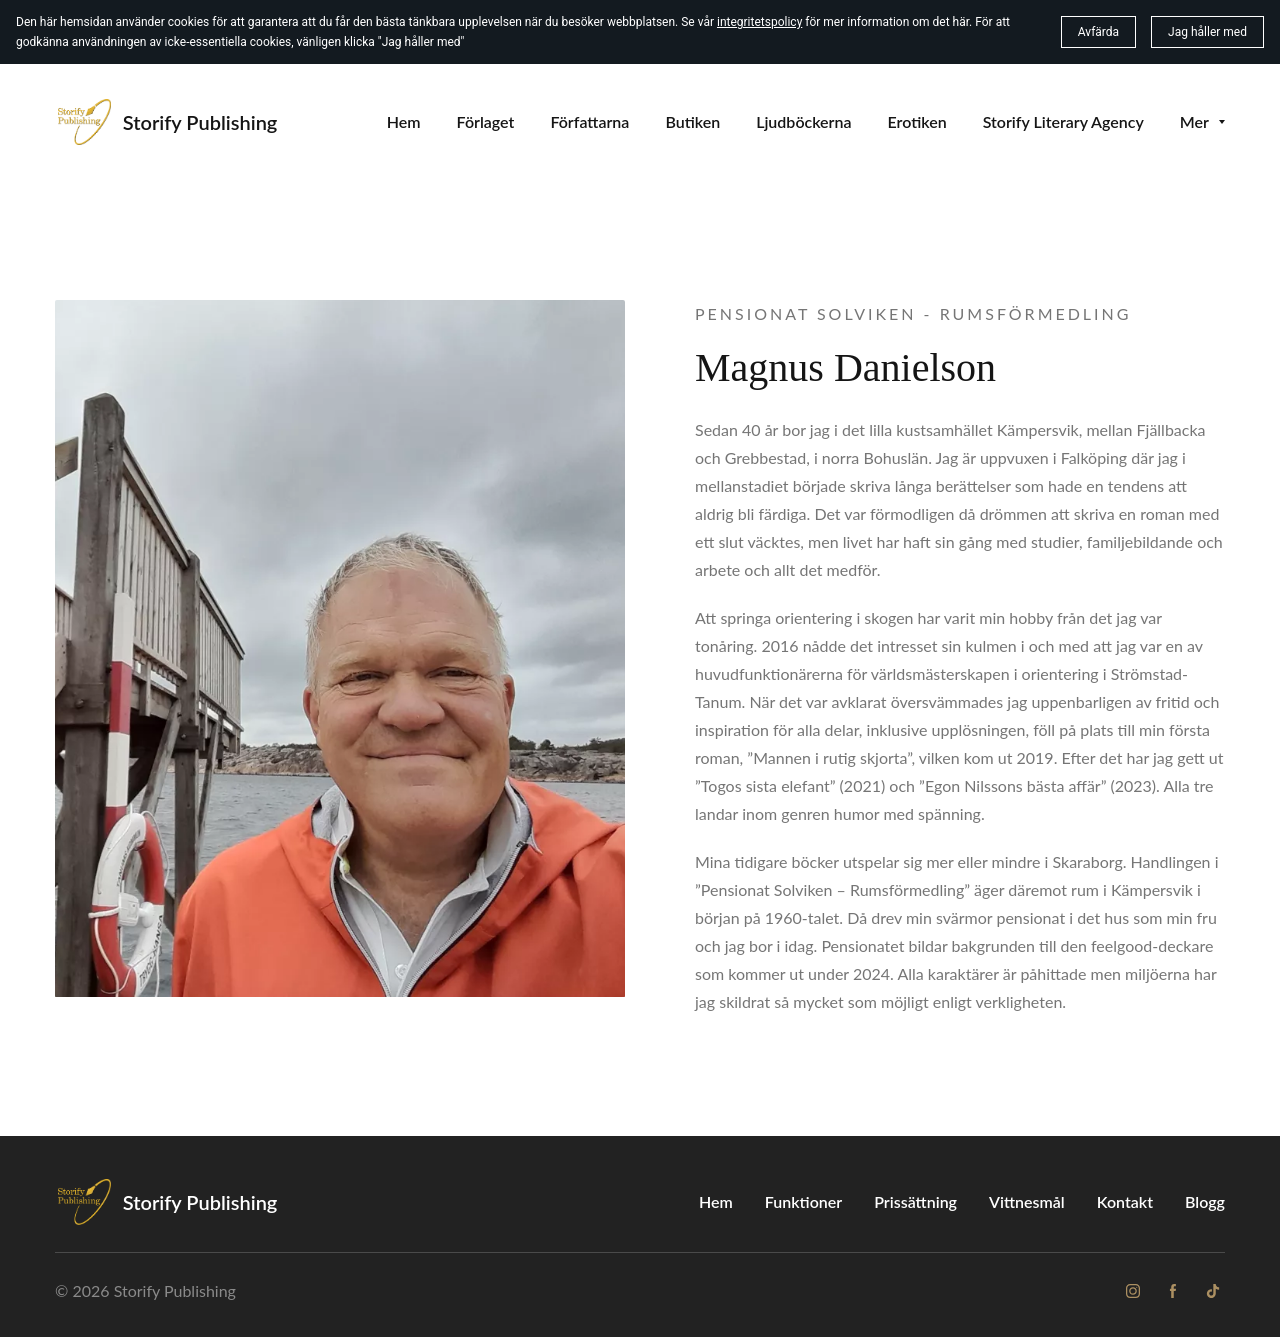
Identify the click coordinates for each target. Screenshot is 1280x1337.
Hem (716, 1201)
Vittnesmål (1027, 1201)
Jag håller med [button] (1207, 32)
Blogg (1205, 1201)
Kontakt (1125, 1201)
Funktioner (803, 1201)
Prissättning (915, 1201)
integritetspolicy (759, 22)
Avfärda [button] (1098, 32)
